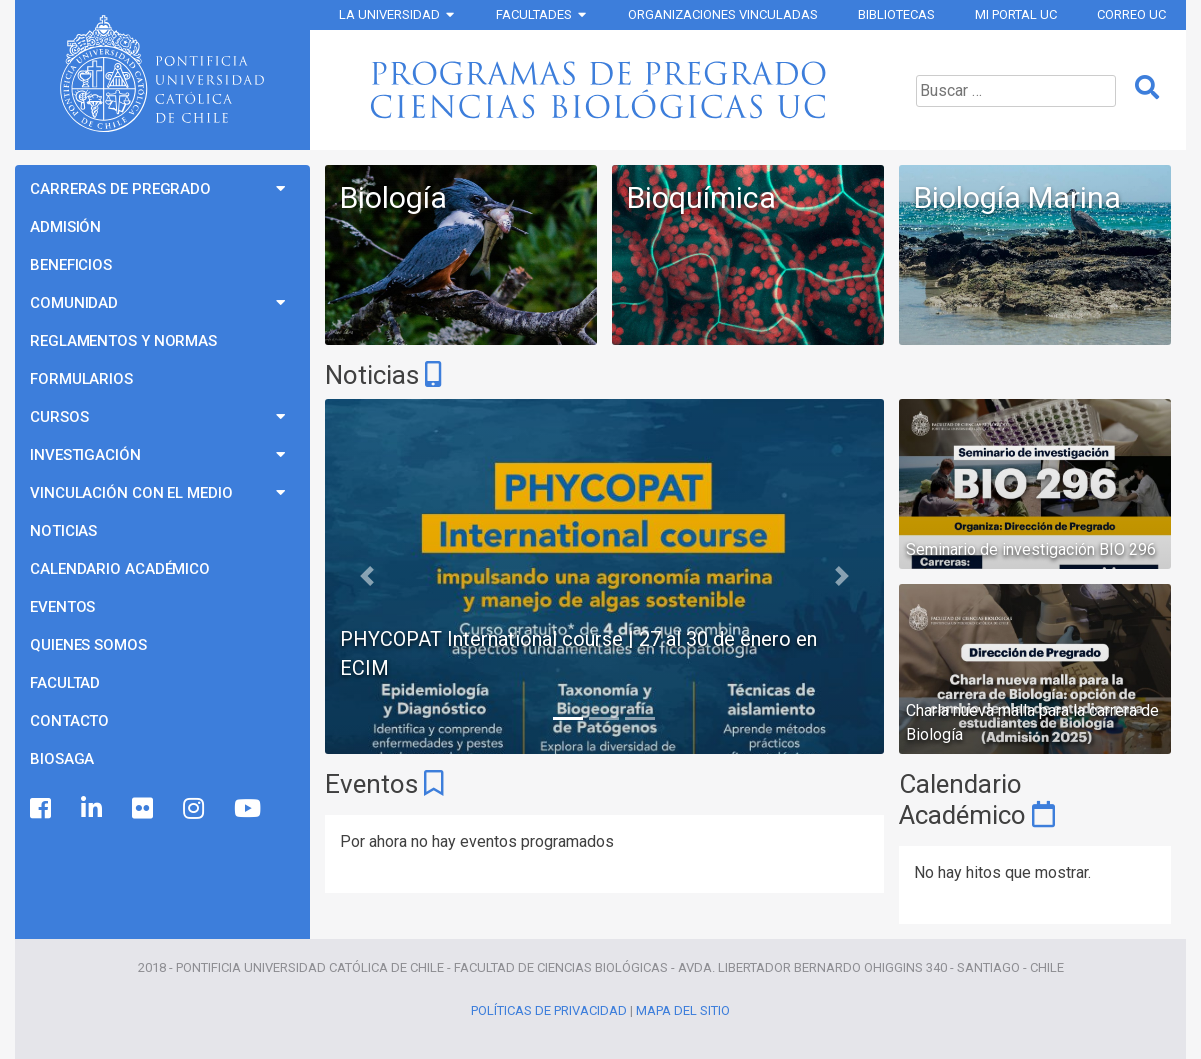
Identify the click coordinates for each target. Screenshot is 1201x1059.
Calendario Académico (120, 569)
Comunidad (74, 303)
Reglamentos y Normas (123, 341)
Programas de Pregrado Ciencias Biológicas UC (604, 90)
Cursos (59, 417)
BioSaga (62, 759)
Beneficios (71, 265)
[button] (367, 576)
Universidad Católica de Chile (162, 74)
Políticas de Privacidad (549, 1010)
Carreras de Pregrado (120, 189)
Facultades (534, 14)
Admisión (65, 227)
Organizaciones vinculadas (723, 14)
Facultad (65, 683)
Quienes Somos (88, 645)
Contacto (69, 721)
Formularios (81, 379)
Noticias (63, 531)
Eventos (62, 607)
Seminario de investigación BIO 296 (1031, 549)
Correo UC (1131, 14)
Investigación (85, 455)
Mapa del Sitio (683, 1010)
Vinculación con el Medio (131, 493)
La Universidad (389, 14)
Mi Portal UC (1016, 14)
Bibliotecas (896, 14)
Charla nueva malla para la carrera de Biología (1032, 722)
